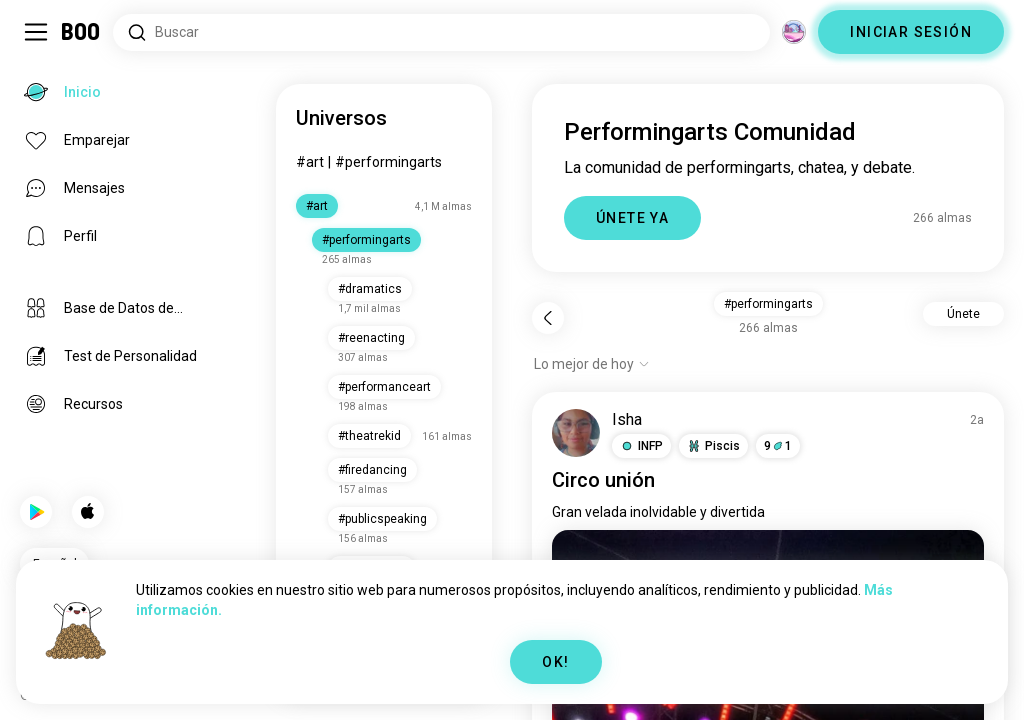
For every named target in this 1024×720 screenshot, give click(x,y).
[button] (641, 446)
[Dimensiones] (794, 32)
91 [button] (778, 446)
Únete (963, 314)
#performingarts (388, 162)
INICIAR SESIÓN (911, 32)
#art (310, 162)
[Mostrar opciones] (592, 364)
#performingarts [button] (768, 304)
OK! (555, 662)
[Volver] (548, 318)
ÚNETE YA (632, 218)
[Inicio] (81, 32)
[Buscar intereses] (441, 32)
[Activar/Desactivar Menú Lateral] (36, 32)
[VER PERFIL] (576, 433)
